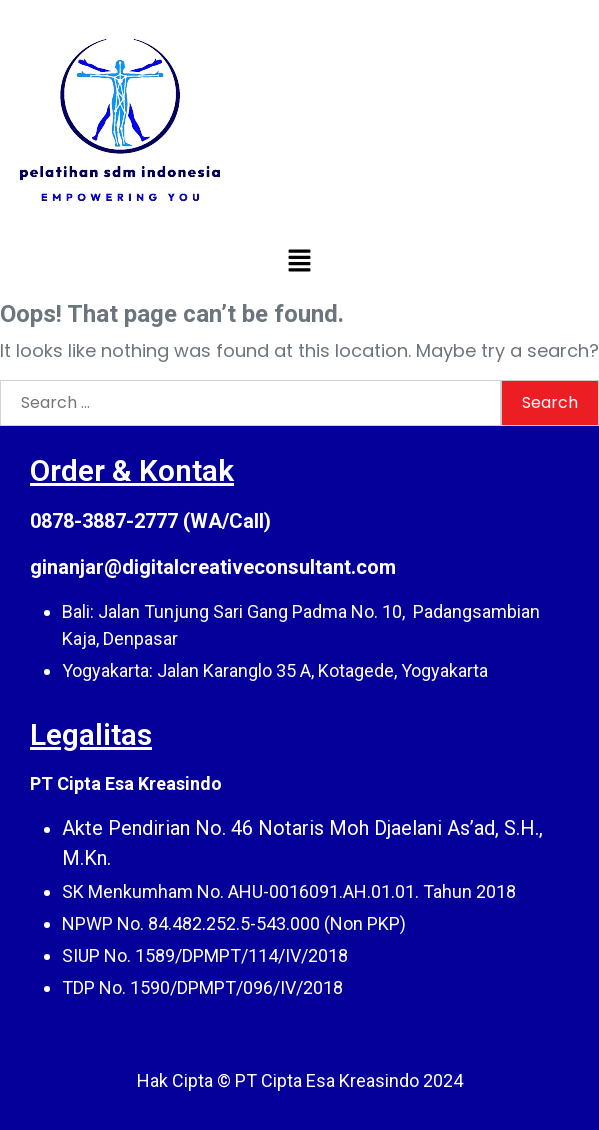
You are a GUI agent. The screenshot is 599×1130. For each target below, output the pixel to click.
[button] (299, 260)
